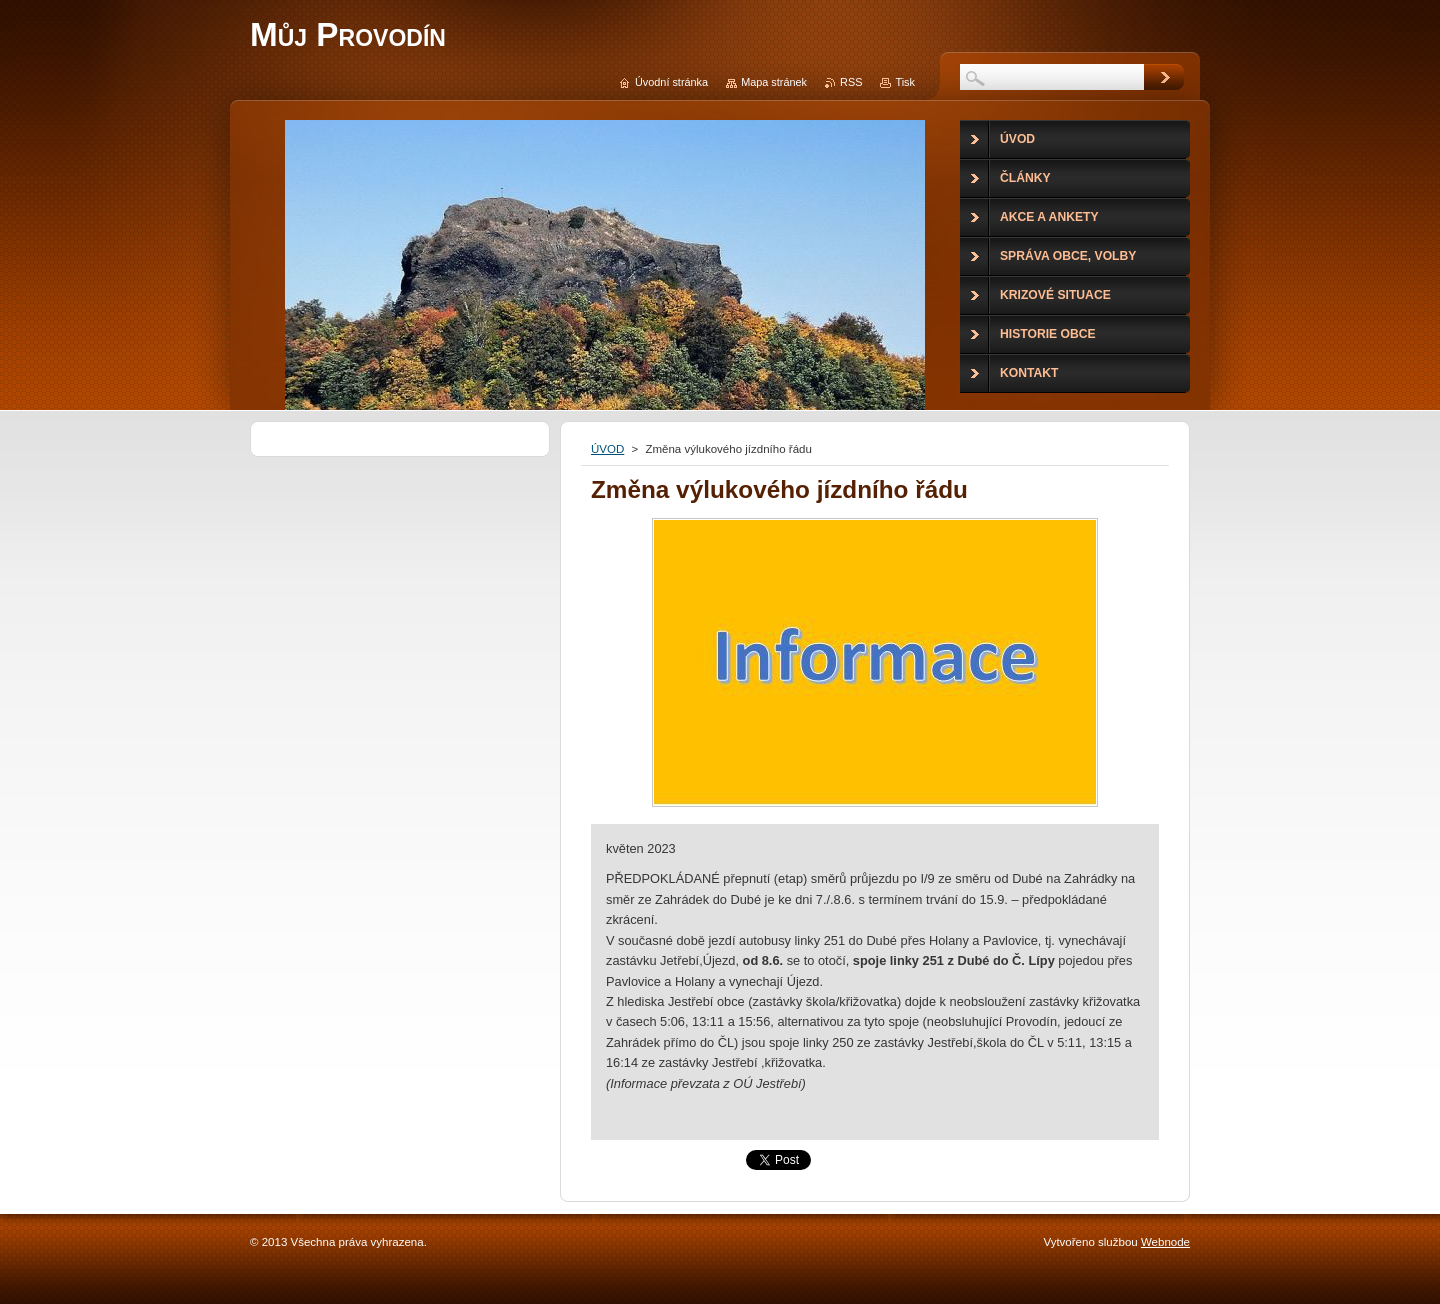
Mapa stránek (774, 82)
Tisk (905, 82)
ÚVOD (607, 449)
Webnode (1165, 1242)
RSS (851, 82)
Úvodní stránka (671, 82)
